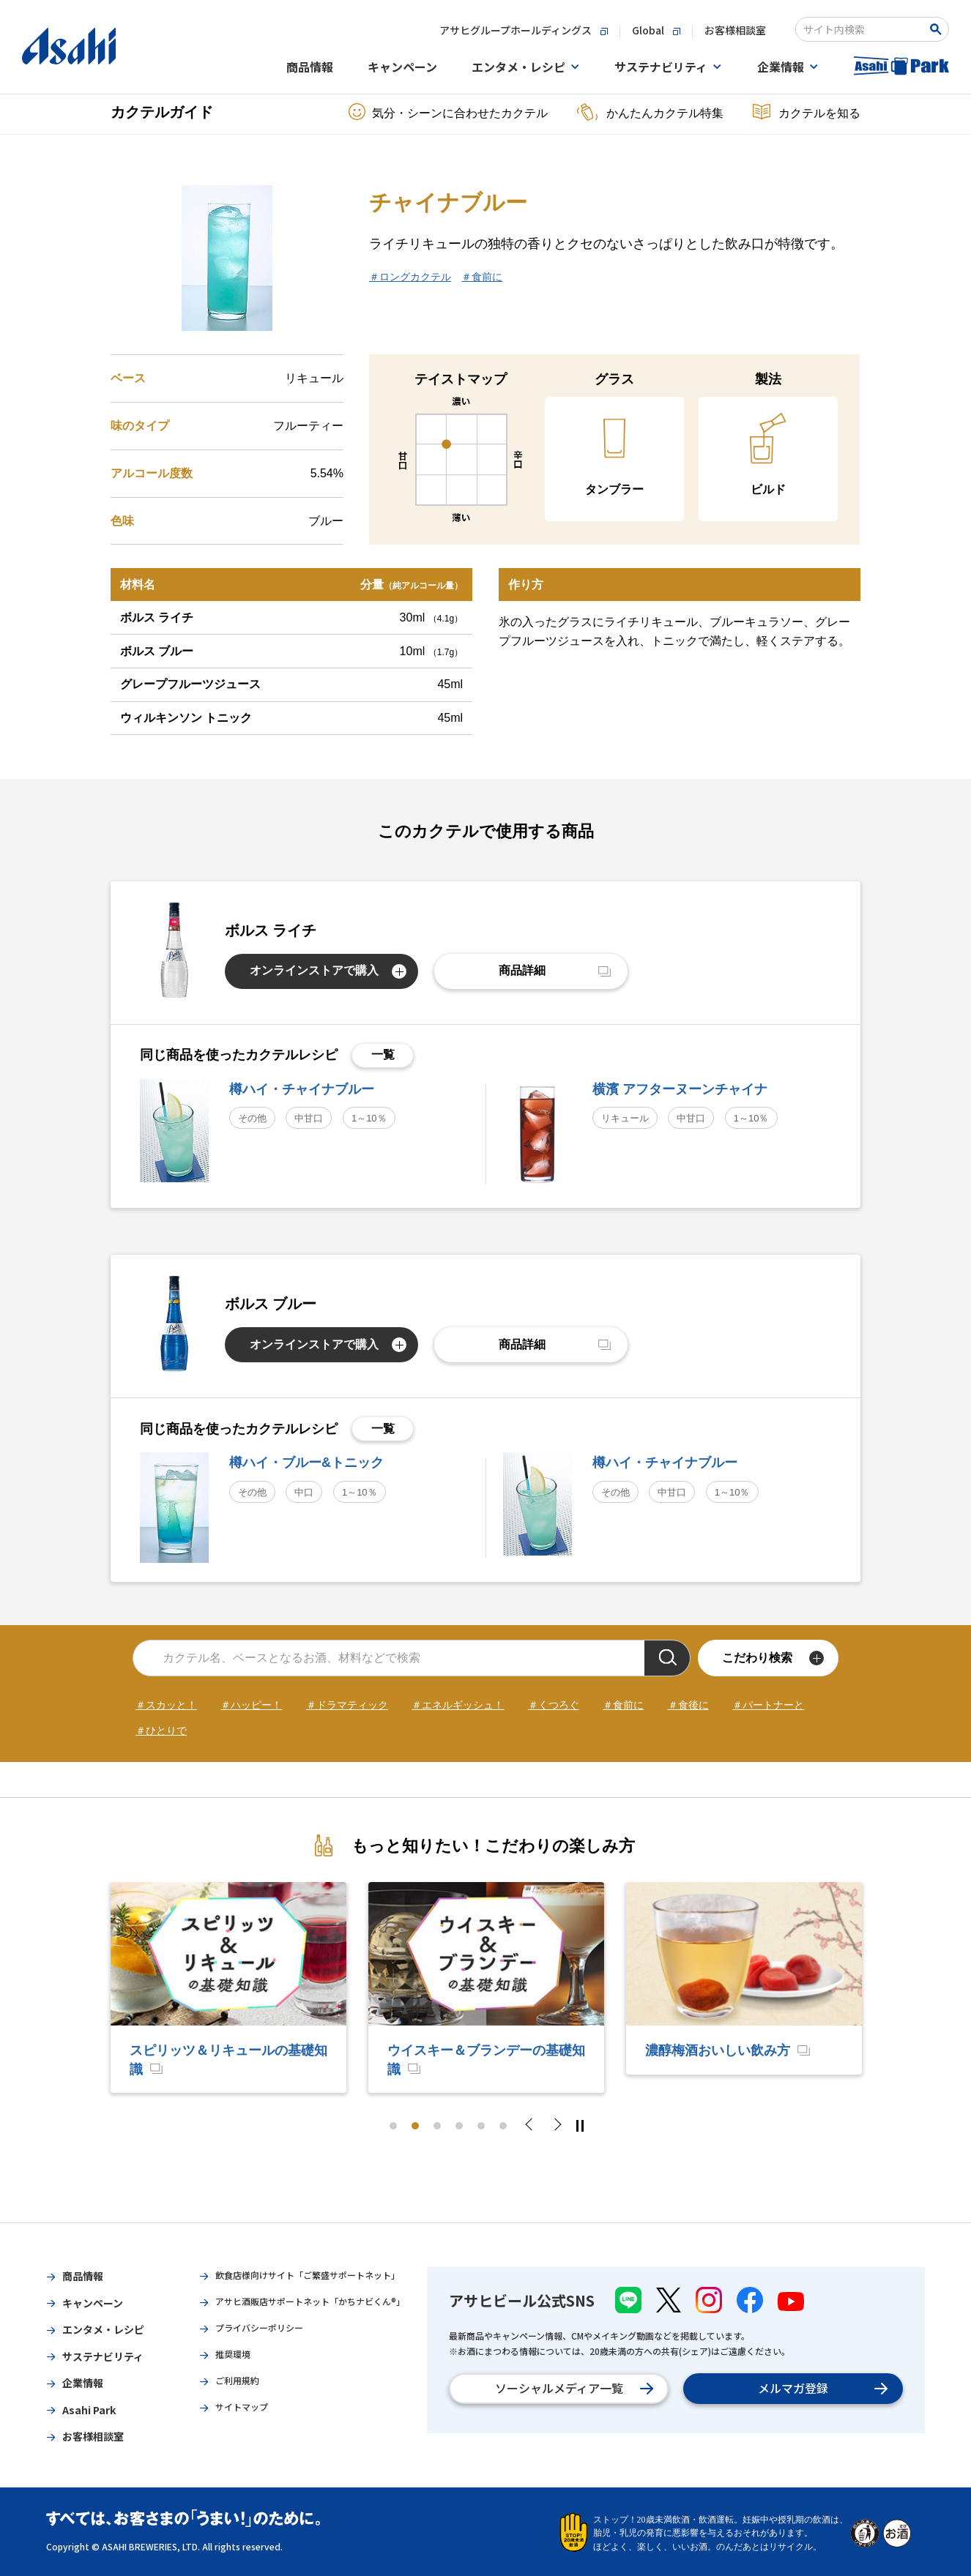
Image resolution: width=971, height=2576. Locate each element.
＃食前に (481, 277)
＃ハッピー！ (251, 1705)
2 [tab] (415, 2125)
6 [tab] (503, 2125)
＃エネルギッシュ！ (458, 1705)
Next (556, 2126)
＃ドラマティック (347, 1705)
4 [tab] (459, 2125)
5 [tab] (481, 2125)
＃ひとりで (161, 1730)
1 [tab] (393, 2125)
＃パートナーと (768, 1705)
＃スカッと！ (166, 1705)
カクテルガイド (162, 112)
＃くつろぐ (553, 1705)
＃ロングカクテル (410, 277)
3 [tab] (437, 2125)
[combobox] (862, 29)
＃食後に (688, 1705)
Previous (533, 2126)
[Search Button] (938, 29)
